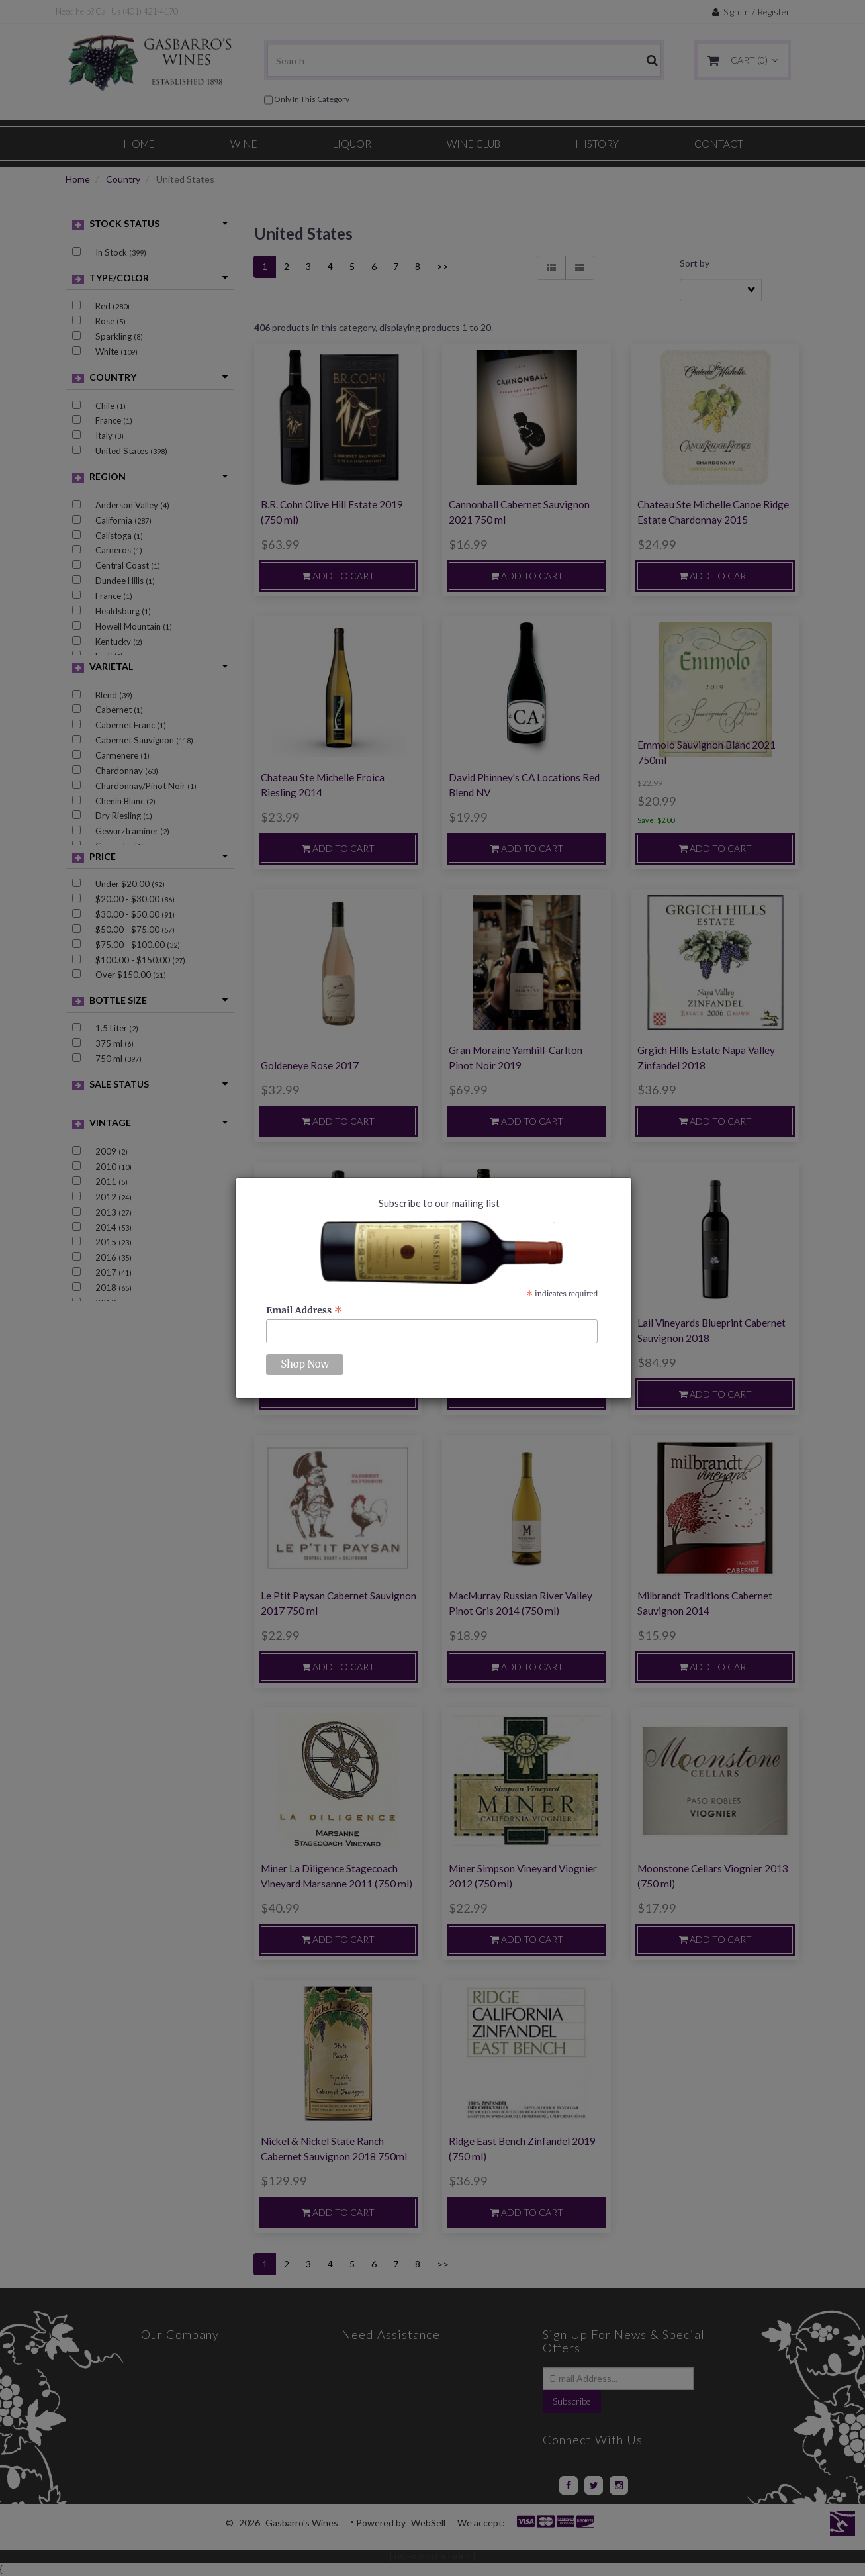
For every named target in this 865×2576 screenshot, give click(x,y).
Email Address (304, 1310)
